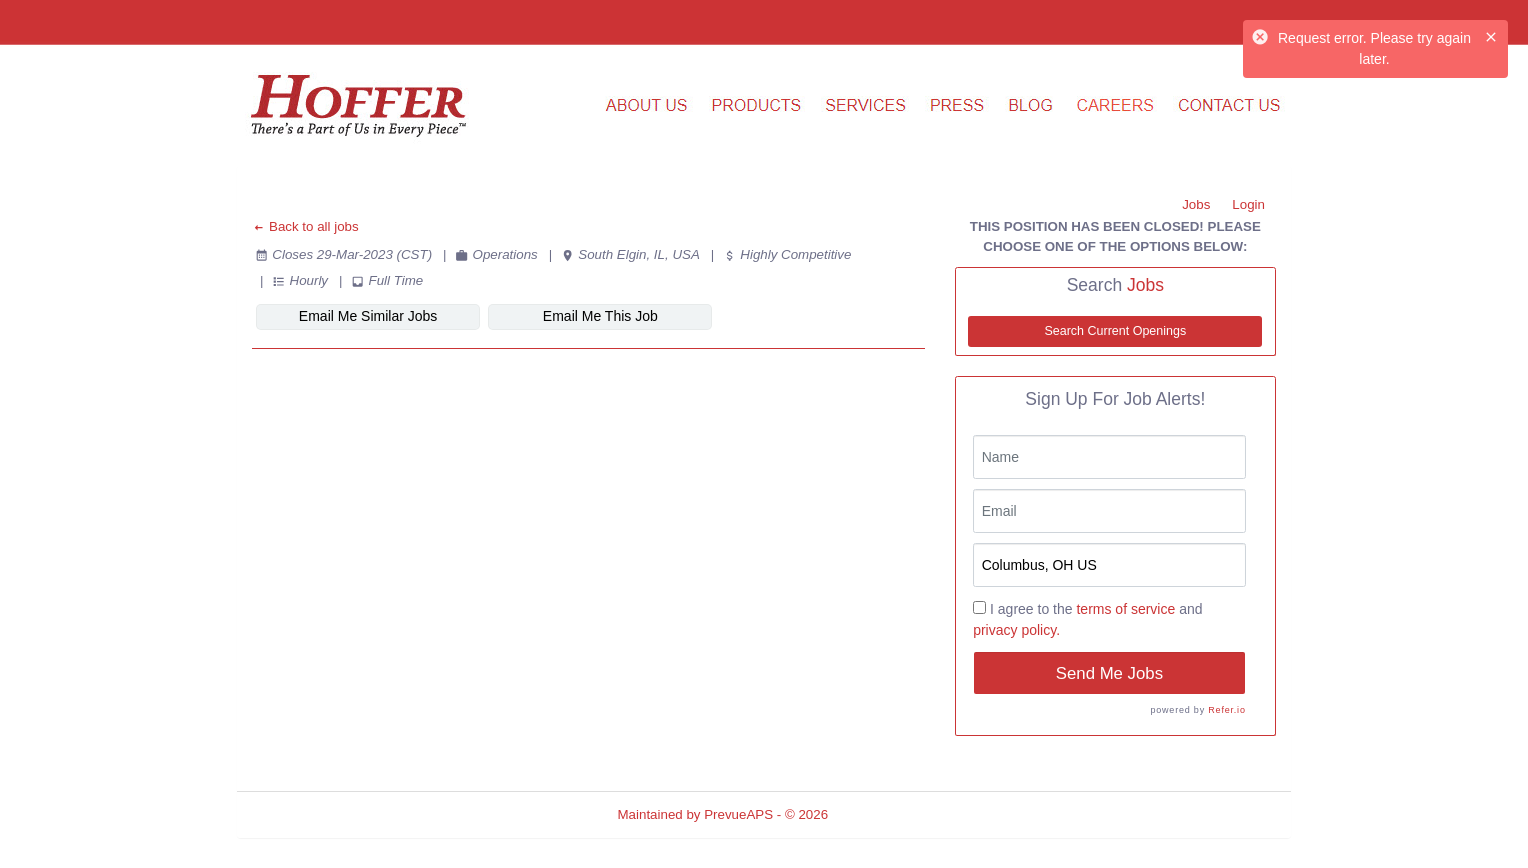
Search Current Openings (1115, 331)
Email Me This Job (600, 316)
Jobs (1196, 204)
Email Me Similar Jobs (368, 316)
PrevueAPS (738, 814)
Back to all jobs (305, 226)
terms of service (1125, 609)
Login (1248, 204)
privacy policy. (1016, 630)
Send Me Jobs (1109, 673)
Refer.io (1226, 710)
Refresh (887, 814)
